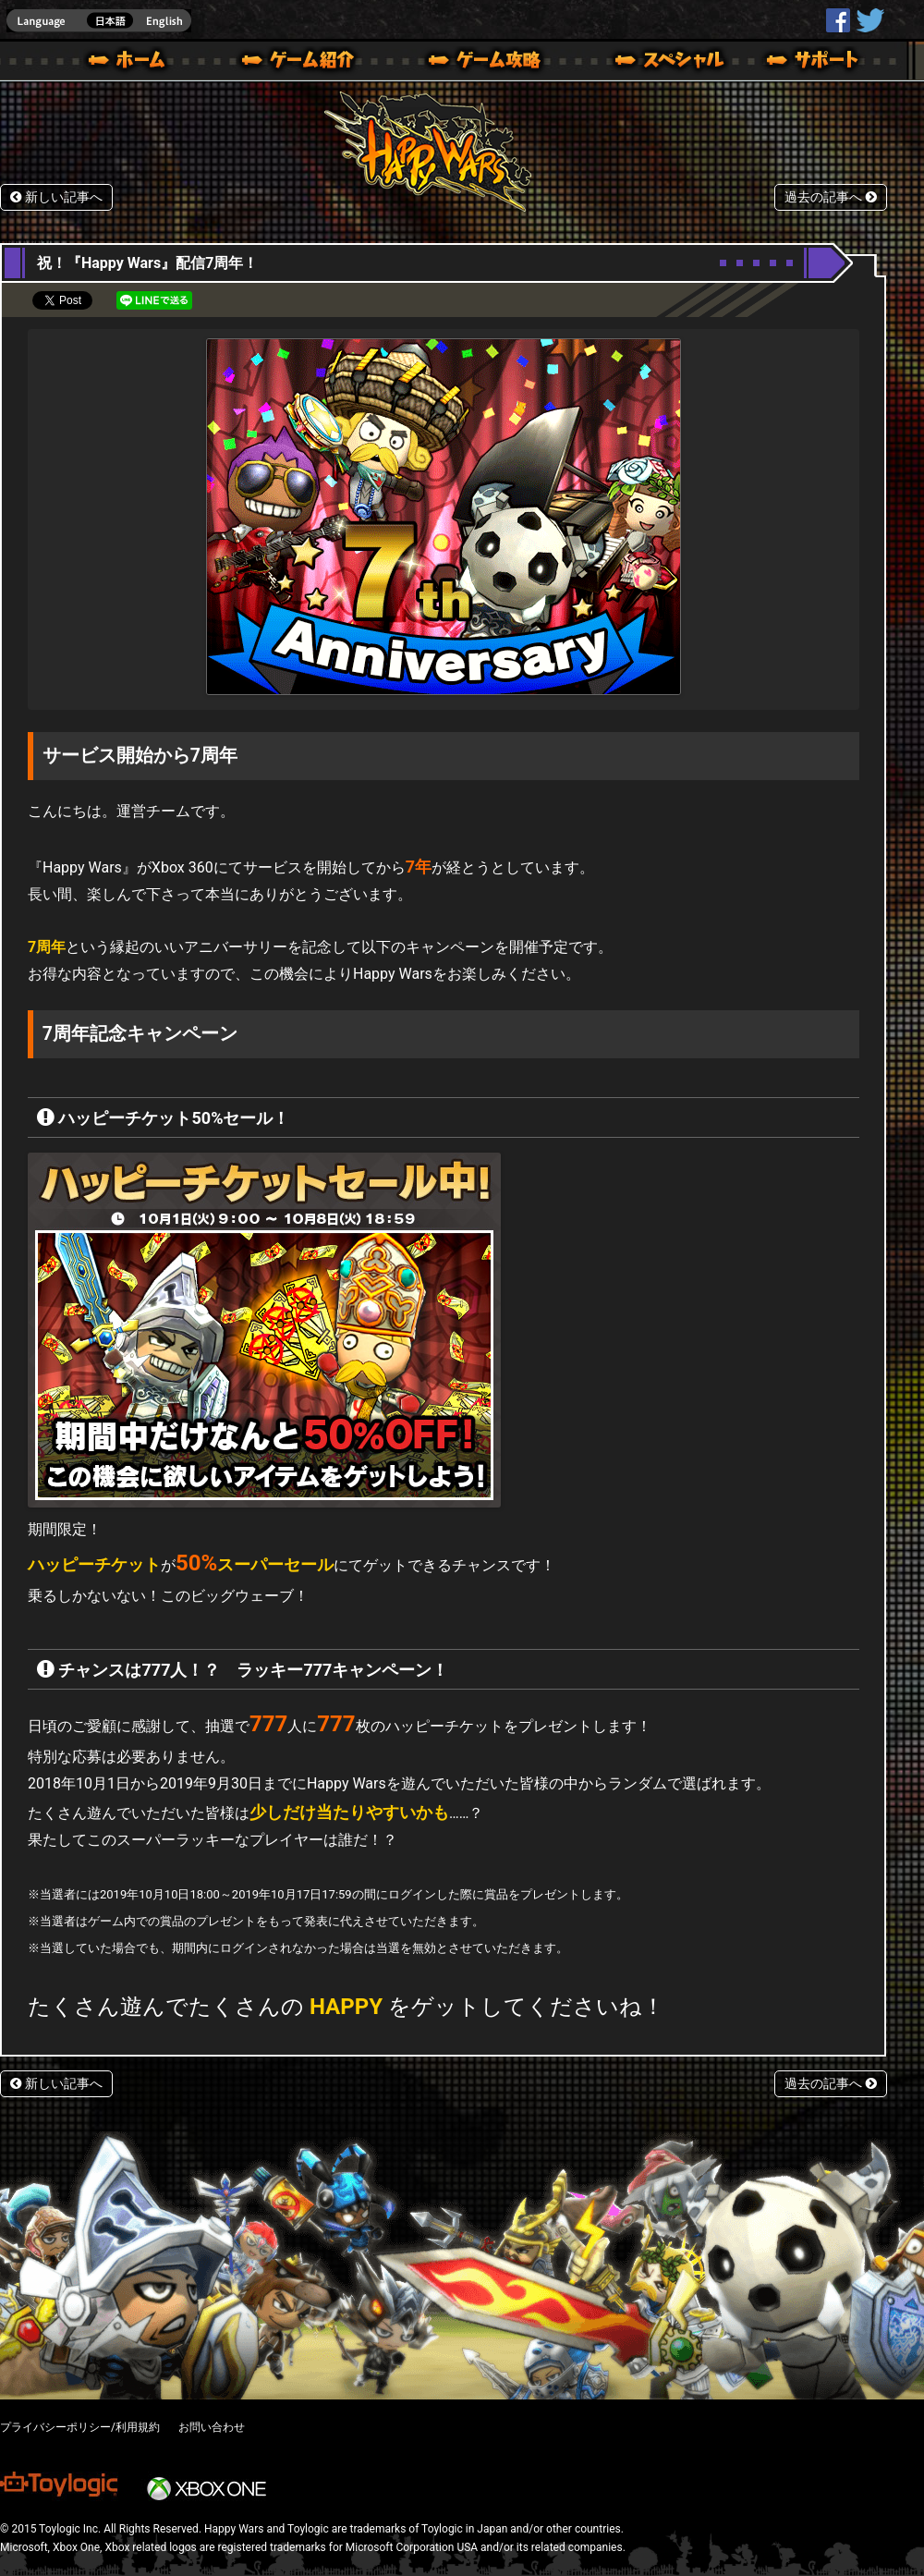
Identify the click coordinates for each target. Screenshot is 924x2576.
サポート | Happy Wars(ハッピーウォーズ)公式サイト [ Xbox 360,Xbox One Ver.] (814, 62)
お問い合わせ (211, 2427)
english (98, 20)
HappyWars (838, 20)
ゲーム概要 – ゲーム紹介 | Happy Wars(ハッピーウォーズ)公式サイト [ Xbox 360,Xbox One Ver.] (304, 62)
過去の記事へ (830, 197)
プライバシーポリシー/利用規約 (80, 2427)
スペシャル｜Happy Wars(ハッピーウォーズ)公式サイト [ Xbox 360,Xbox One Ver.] (644, 62)
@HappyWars (869, 20)
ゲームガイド (474, 62)
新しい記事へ (56, 197)
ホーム (134, 62)
